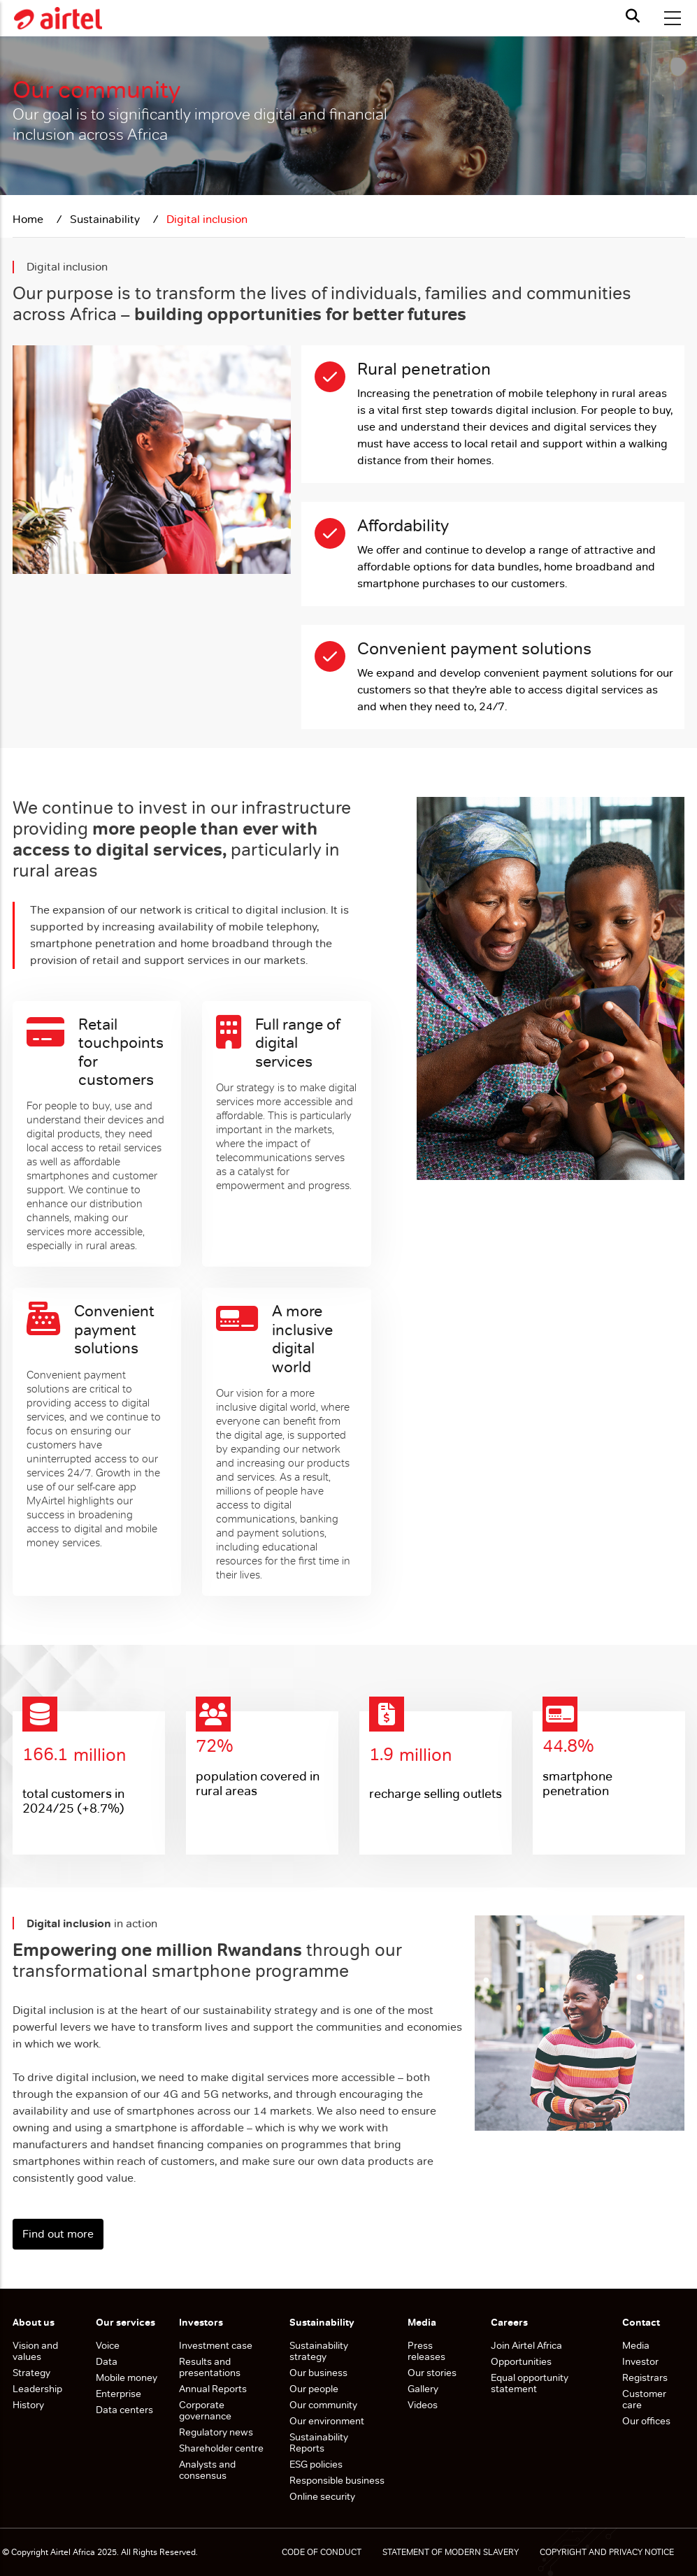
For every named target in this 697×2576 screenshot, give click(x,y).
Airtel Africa (72, 2552)
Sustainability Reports (318, 2442)
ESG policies (317, 2464)
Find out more (58, 2233)
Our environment (327, 2420)
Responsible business (337, 2480)
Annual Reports (213, 2388)
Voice (108, 2345)
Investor (640, 2361)
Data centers (124, 2409)
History (28, 2404)
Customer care (644, 2399)
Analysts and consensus (207, 2470)
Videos (423, 2404)
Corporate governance (205, 2410)
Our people (313, 2388)
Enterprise (118, 2393)
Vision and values (35, 2351)
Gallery (423, 2388)
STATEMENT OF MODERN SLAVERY (450, 2552)
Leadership (37, 2388)
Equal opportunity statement (529, 2383)
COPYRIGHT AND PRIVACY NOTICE (607, 2552)
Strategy (31, 2372)
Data (106, 2361)
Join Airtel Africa (526, 2345)
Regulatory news (216, 2432)
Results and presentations (209, 2367)
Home (29, 219)
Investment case (215, 2345)
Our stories (432, 2372)
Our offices (646, 2420)
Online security (322, 2496)
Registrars (645, 2377)
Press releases (426, 2351)
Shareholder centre (221, 2448)
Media (635, 2345)
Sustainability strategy (318, 2351)
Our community (324, 2404)
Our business (319, 2372)
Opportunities (521, 2361)
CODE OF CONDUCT (321, 2552)
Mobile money (126, 2377)
